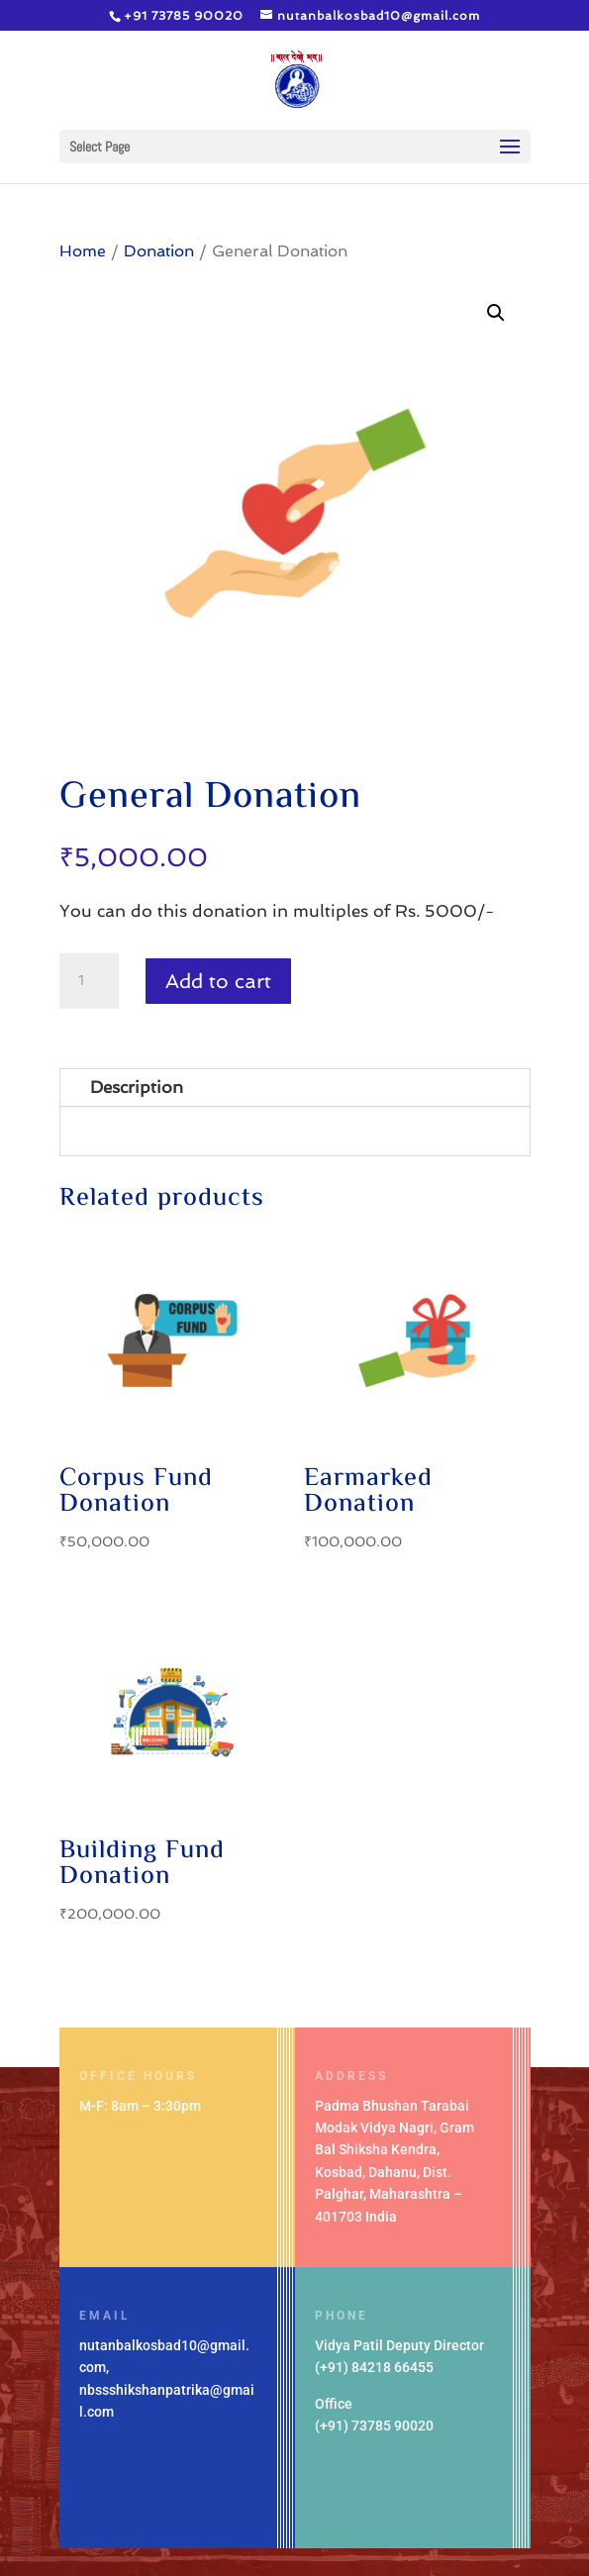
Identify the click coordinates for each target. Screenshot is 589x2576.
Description (136, 1087)
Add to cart (218, 981)
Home (82, 251)
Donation (159, 251)
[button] (496, 313)
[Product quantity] (89, 981)
